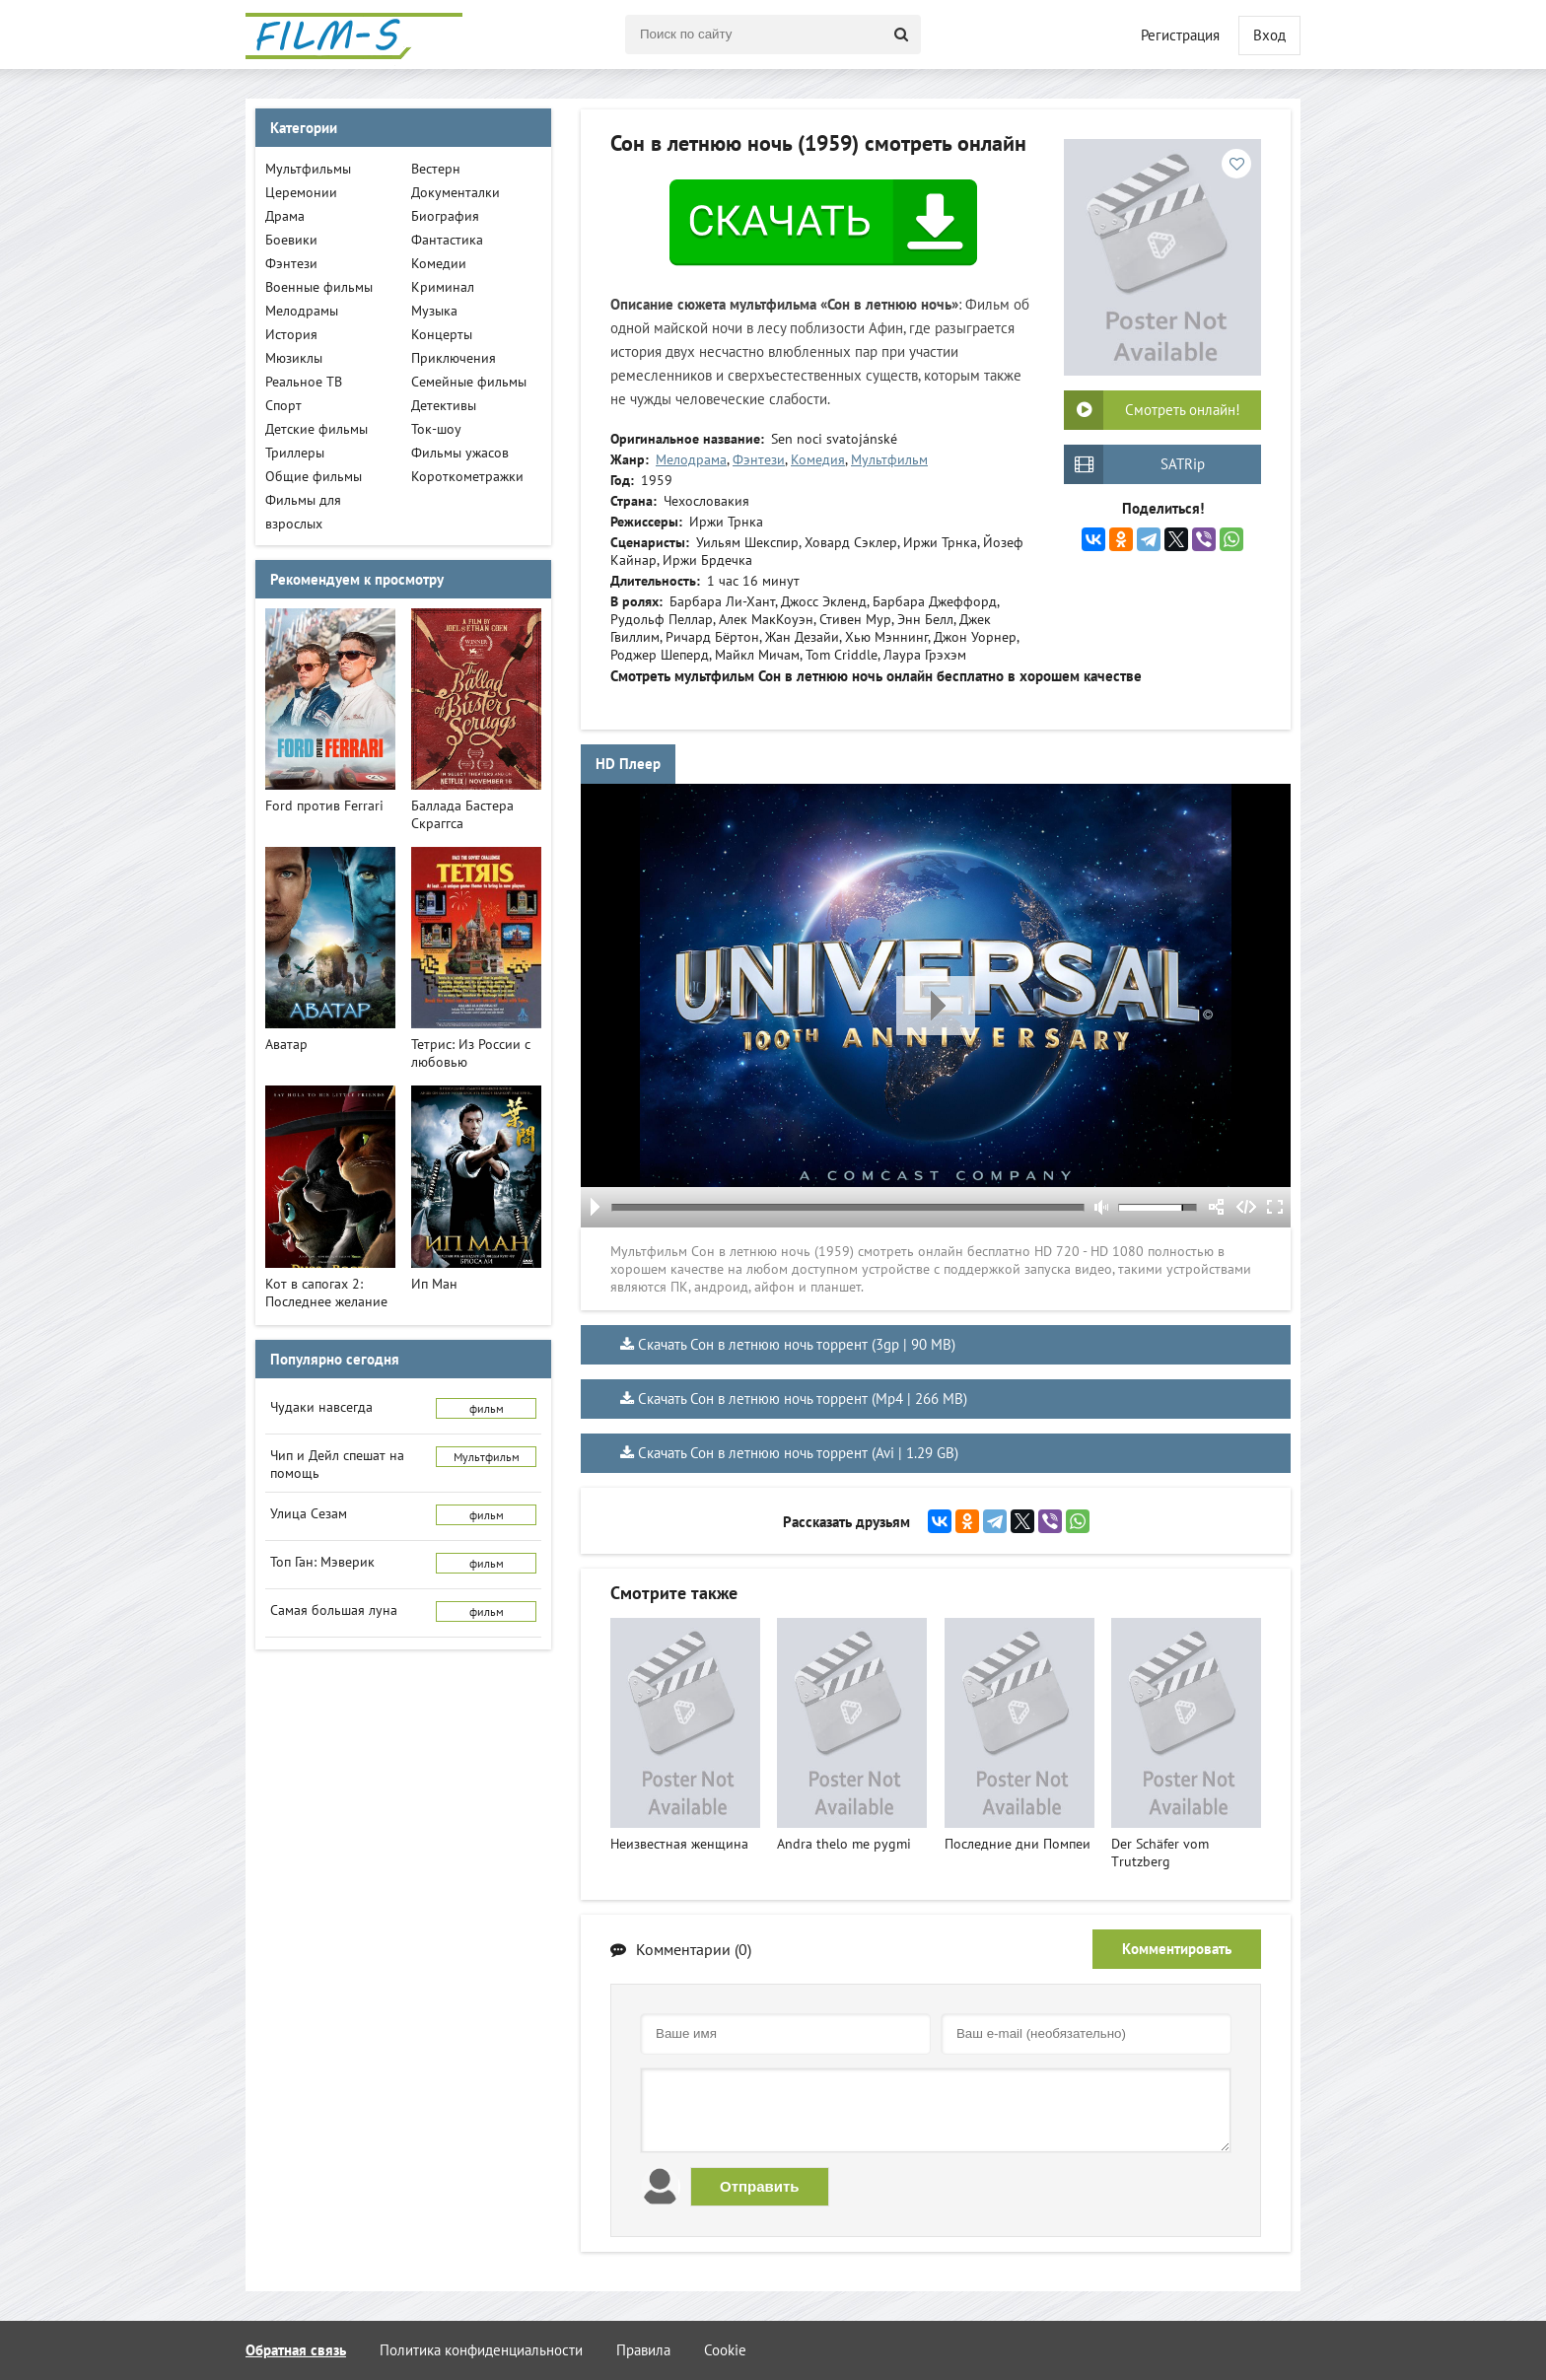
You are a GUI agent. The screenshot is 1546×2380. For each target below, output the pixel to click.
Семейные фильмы (469, 381)
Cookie (725, 2350)
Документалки (455, 192)
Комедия (818, 459)
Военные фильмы (319, 287)
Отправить (760, 2186)
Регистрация (1180, 35)
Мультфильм (889, 459)
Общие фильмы (313, 476)
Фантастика (447, 239)
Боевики (291, 239)
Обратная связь (296, 2350)
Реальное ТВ (303, 381)
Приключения (453, 358)
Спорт (283, 405)
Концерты (441, 334)
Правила (643, 2350)
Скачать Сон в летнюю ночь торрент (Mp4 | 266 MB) (802, 1398)
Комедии (438, 263)
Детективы (443, 405)
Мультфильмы (308, 168)
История (291, 334)
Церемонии (301, 192)
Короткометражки (467, 476)
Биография (445, 216)
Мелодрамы (301, 310)
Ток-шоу (436, 429)
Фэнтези (759, 459)
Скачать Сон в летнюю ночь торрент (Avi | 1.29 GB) (798, 1452)
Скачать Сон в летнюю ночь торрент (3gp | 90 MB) (796, 1344)
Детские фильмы (316, 429)
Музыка (434, 310)
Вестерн (435, 168)
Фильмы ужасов (460, 452)
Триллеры (294, 452)
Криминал (442, 287)
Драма (285, 216)
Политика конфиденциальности (481, 2350)
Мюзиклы (293, 358)
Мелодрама (691, 459)
